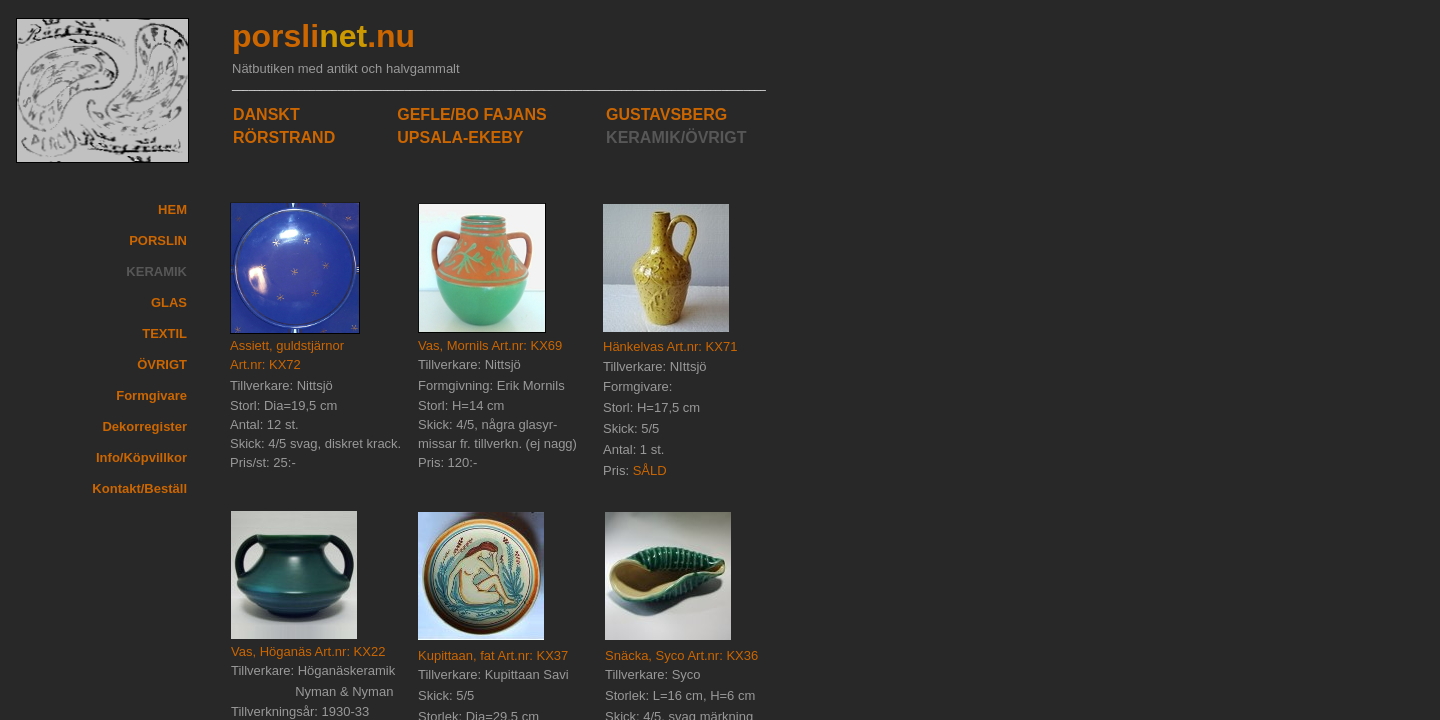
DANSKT (266, 114)
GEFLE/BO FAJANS (471, 114)
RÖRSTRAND (284, 137)
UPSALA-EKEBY (460, 137)
